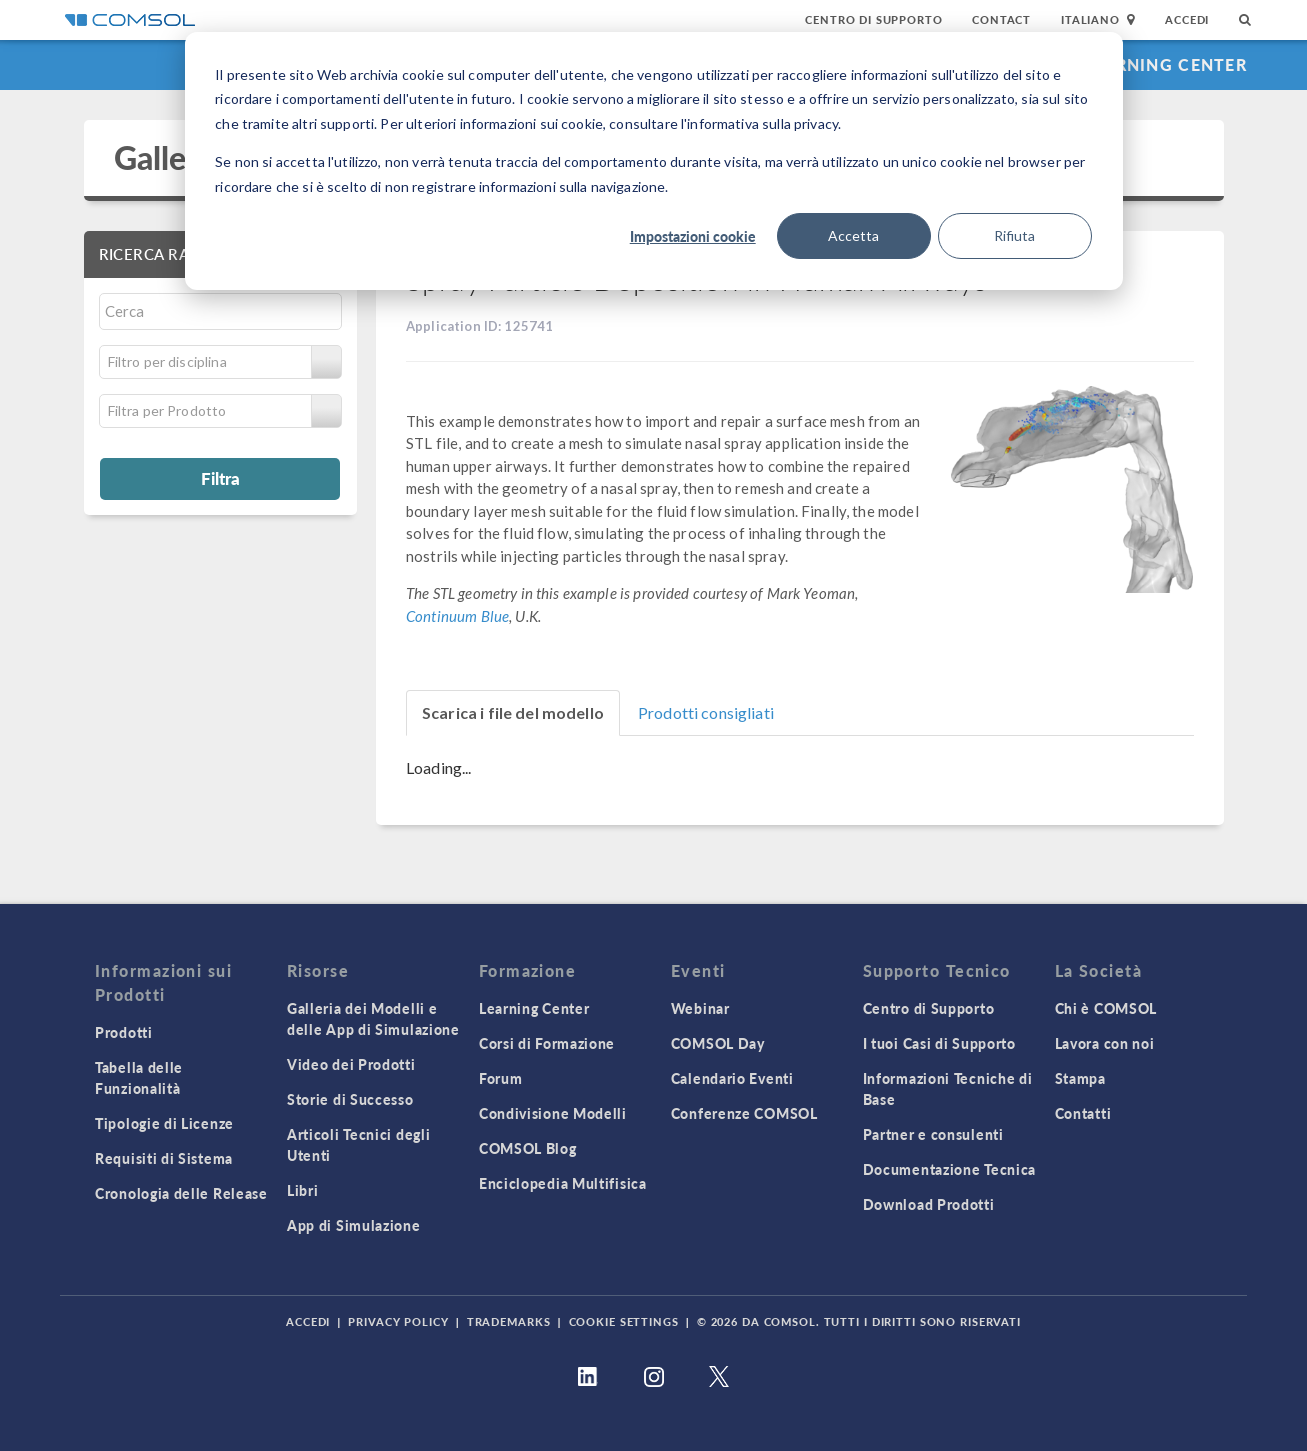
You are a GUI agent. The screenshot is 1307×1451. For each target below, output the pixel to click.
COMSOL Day (718, 1043)
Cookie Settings (624, 1321)
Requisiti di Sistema (164, 1158)
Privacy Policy (398, 1321)
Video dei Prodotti (351, 1064)
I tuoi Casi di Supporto (939, 1043)
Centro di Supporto (873, 19)
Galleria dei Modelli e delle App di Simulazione (373, 1018)
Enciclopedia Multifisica (563, 1183)
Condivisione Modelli (553, 1113)
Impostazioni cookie (693, 236)
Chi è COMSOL (1106, 1008)
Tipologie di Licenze (164, 1123)
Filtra (220, 478)
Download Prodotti (929, 1204)
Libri (303, 1190)
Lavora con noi (1105, 1043)
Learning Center (1165, 64)
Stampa (1080, 1078)
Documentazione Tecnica (949, 1169)
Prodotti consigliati (706, 712)
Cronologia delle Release (181, 1193)
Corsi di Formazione (547, 1043)
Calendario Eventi (732, 1078)
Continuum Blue (457, 616)
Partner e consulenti (933, 1134)
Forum (501, 1078)
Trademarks (509, 1321)
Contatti (1083, 1113)
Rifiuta (1014, 235)
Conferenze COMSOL (744, 1113)
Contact (1001, 19)
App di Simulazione (354, 1225)
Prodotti (124, 1032)
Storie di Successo (350, 1099)
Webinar (700, 1008)
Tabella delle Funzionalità (139, 1077)
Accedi (1187, 19)
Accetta (853, 235)
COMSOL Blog (528, 1148)
